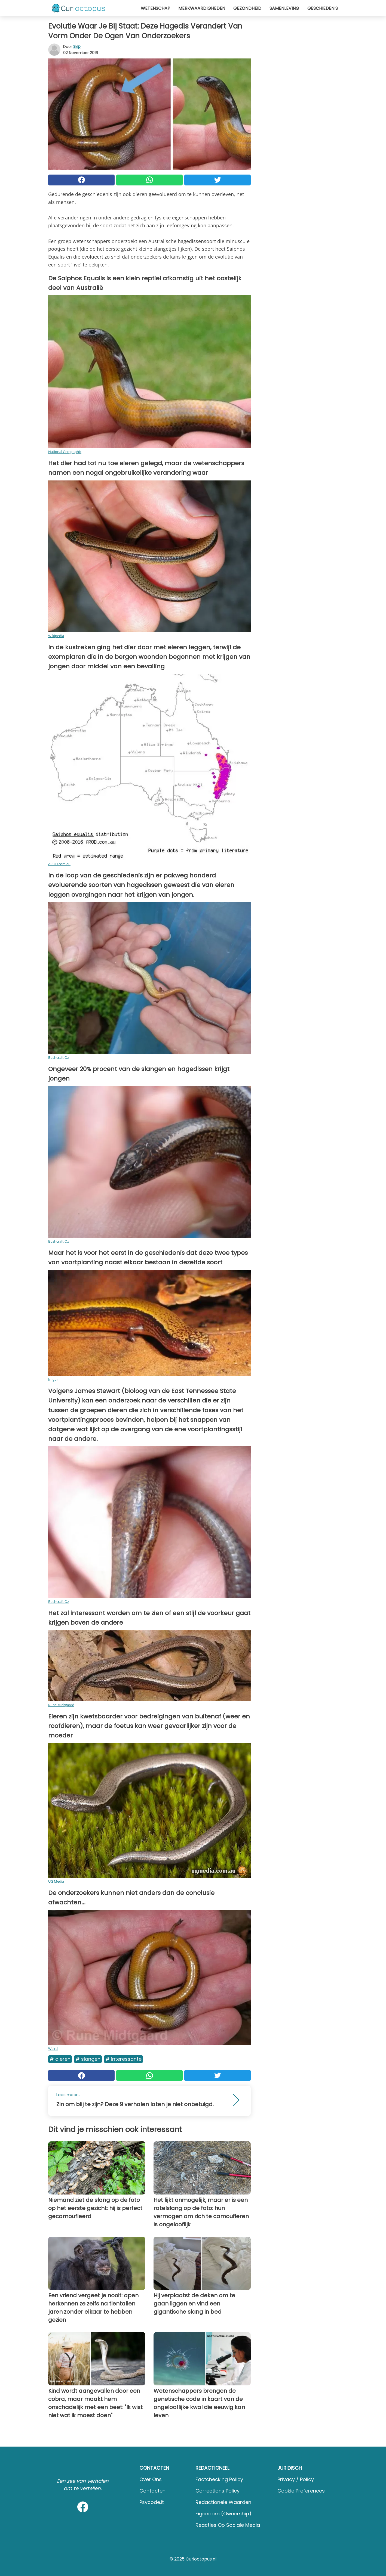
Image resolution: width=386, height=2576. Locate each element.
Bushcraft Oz (58, 1057)
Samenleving (284, 8)
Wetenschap (155, 8)
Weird (53, 2048)
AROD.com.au (59, 863)
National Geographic (64, 451)
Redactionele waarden (223, 2502)
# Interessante (123, 2059)
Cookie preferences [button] (301, 2490)
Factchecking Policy (219, 2479)
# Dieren (60, 2059)
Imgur (53, 1379)
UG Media (56, 1881)
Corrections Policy (217, 2490)
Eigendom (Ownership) (223, 2513)
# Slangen (87, 2059)
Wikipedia (56, 635)
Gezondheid (247, 8)
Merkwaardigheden (201, 8)
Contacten (152, 2490)
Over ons (150, 2479)
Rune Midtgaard (61, 1704)
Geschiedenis (322, 8)
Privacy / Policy (295, 2479)
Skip (77, 46)
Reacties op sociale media (227, 2525)
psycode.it (151, 2502)
